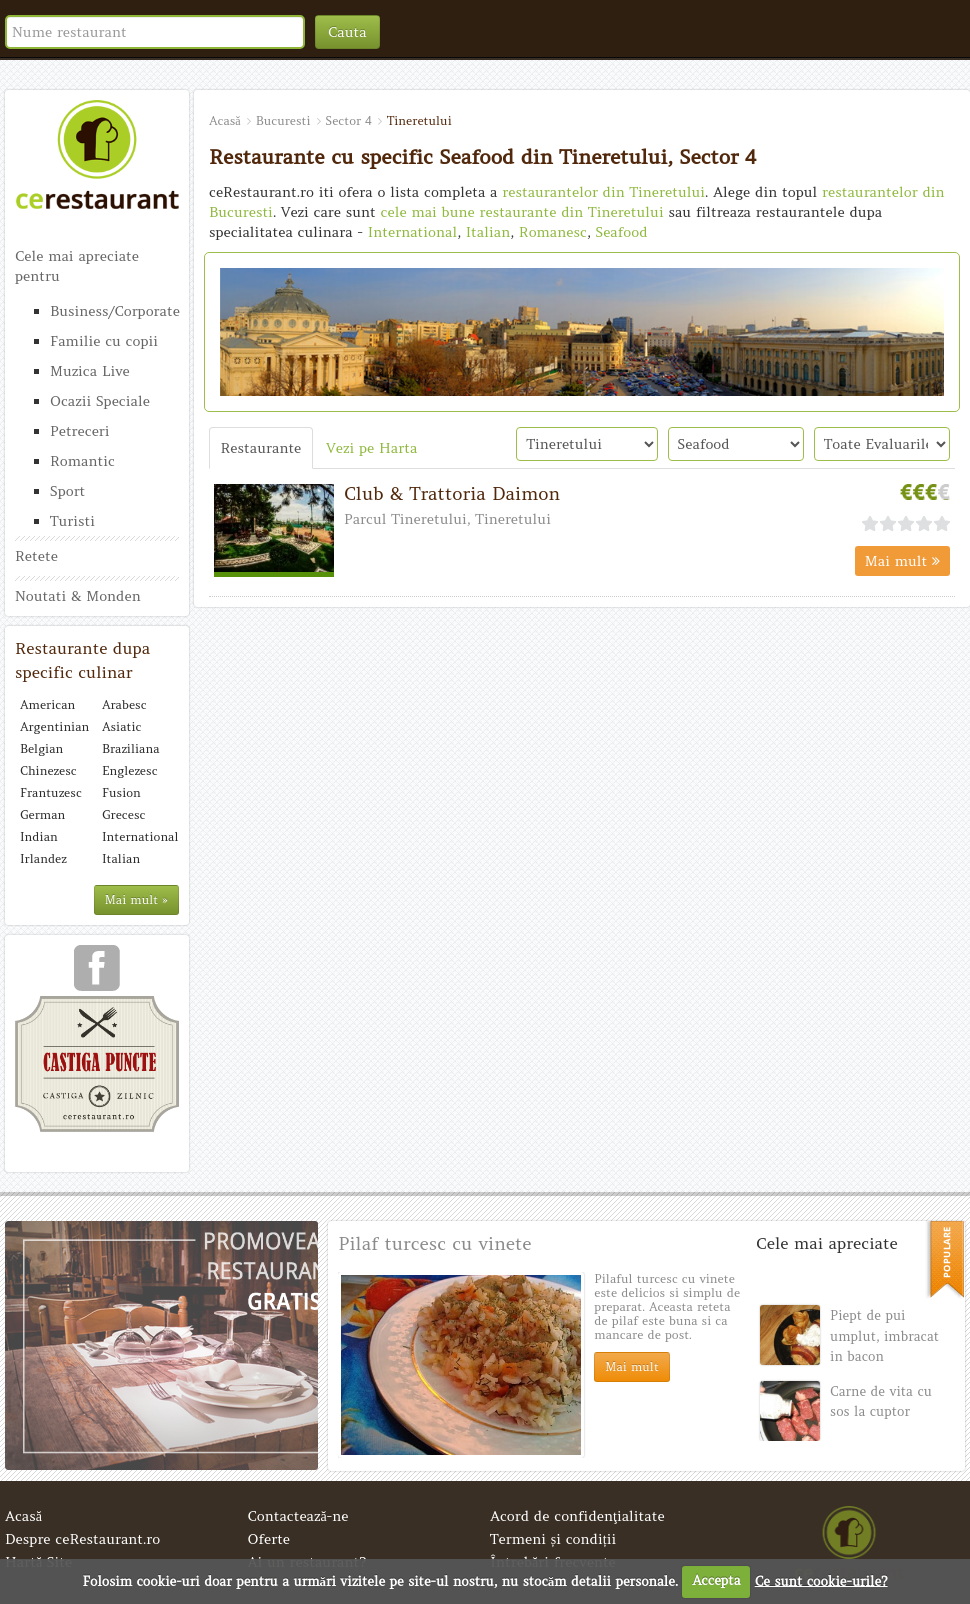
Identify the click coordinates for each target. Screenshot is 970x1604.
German (42, 814)
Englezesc (130, 770)
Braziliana (131, 748)
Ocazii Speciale (100, 401)
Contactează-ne (298, 1516)
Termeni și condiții (553, 1539)
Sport (67, 491)
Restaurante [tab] (261, 448)
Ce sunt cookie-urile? (821, 1580)
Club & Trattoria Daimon (452, 493)
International (138, 836)
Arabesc (124, 704)
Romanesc (553, 232)
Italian (121, 858)
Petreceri (80, 431)
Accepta (716, 1580)
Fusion (121, 792)
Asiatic (121, 726)
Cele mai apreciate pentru (77, 266)
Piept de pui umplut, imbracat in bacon (884, 1336)
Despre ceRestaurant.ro (82, 1539)
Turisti (72, 521)
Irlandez (43, 858)
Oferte (269, 1539)
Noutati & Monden (78, 596)
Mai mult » (136, 899)
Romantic (82, 461)
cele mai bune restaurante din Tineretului (522, 212)
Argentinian (54, 726)
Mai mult (902, 561)
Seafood (621, 232)
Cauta (347, 32)
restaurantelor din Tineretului (603, 192)
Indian (39, 836)
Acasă (23, 1516)
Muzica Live (90, 371)
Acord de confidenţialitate (577, 1516)
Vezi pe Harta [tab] (371, 448)
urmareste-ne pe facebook (97, 975)
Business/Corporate (114, 311)
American (47, 704)
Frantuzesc (51, 792)
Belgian (41, 748)
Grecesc (123, 814)
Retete (36, 556)
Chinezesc (48, 770)
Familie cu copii (104, 341)
